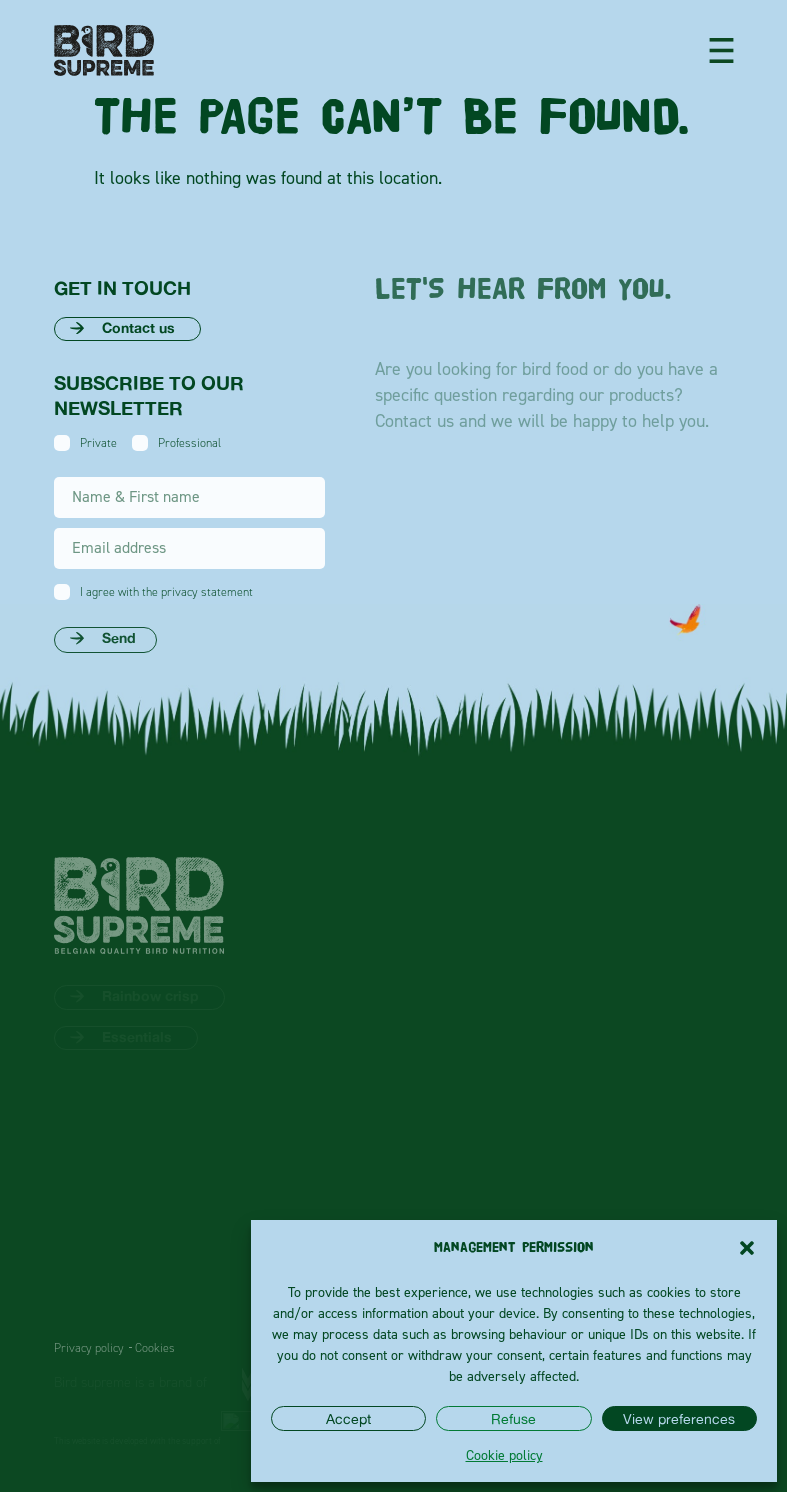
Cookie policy (504, 1454)
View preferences (679, 1418)
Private (98, 443)
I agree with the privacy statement (166, 592)
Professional (189, 443)
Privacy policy (89, 1348)
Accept (348, 1418)
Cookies (155, 1348)
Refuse (513, 1418)
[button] (747, 1248)
